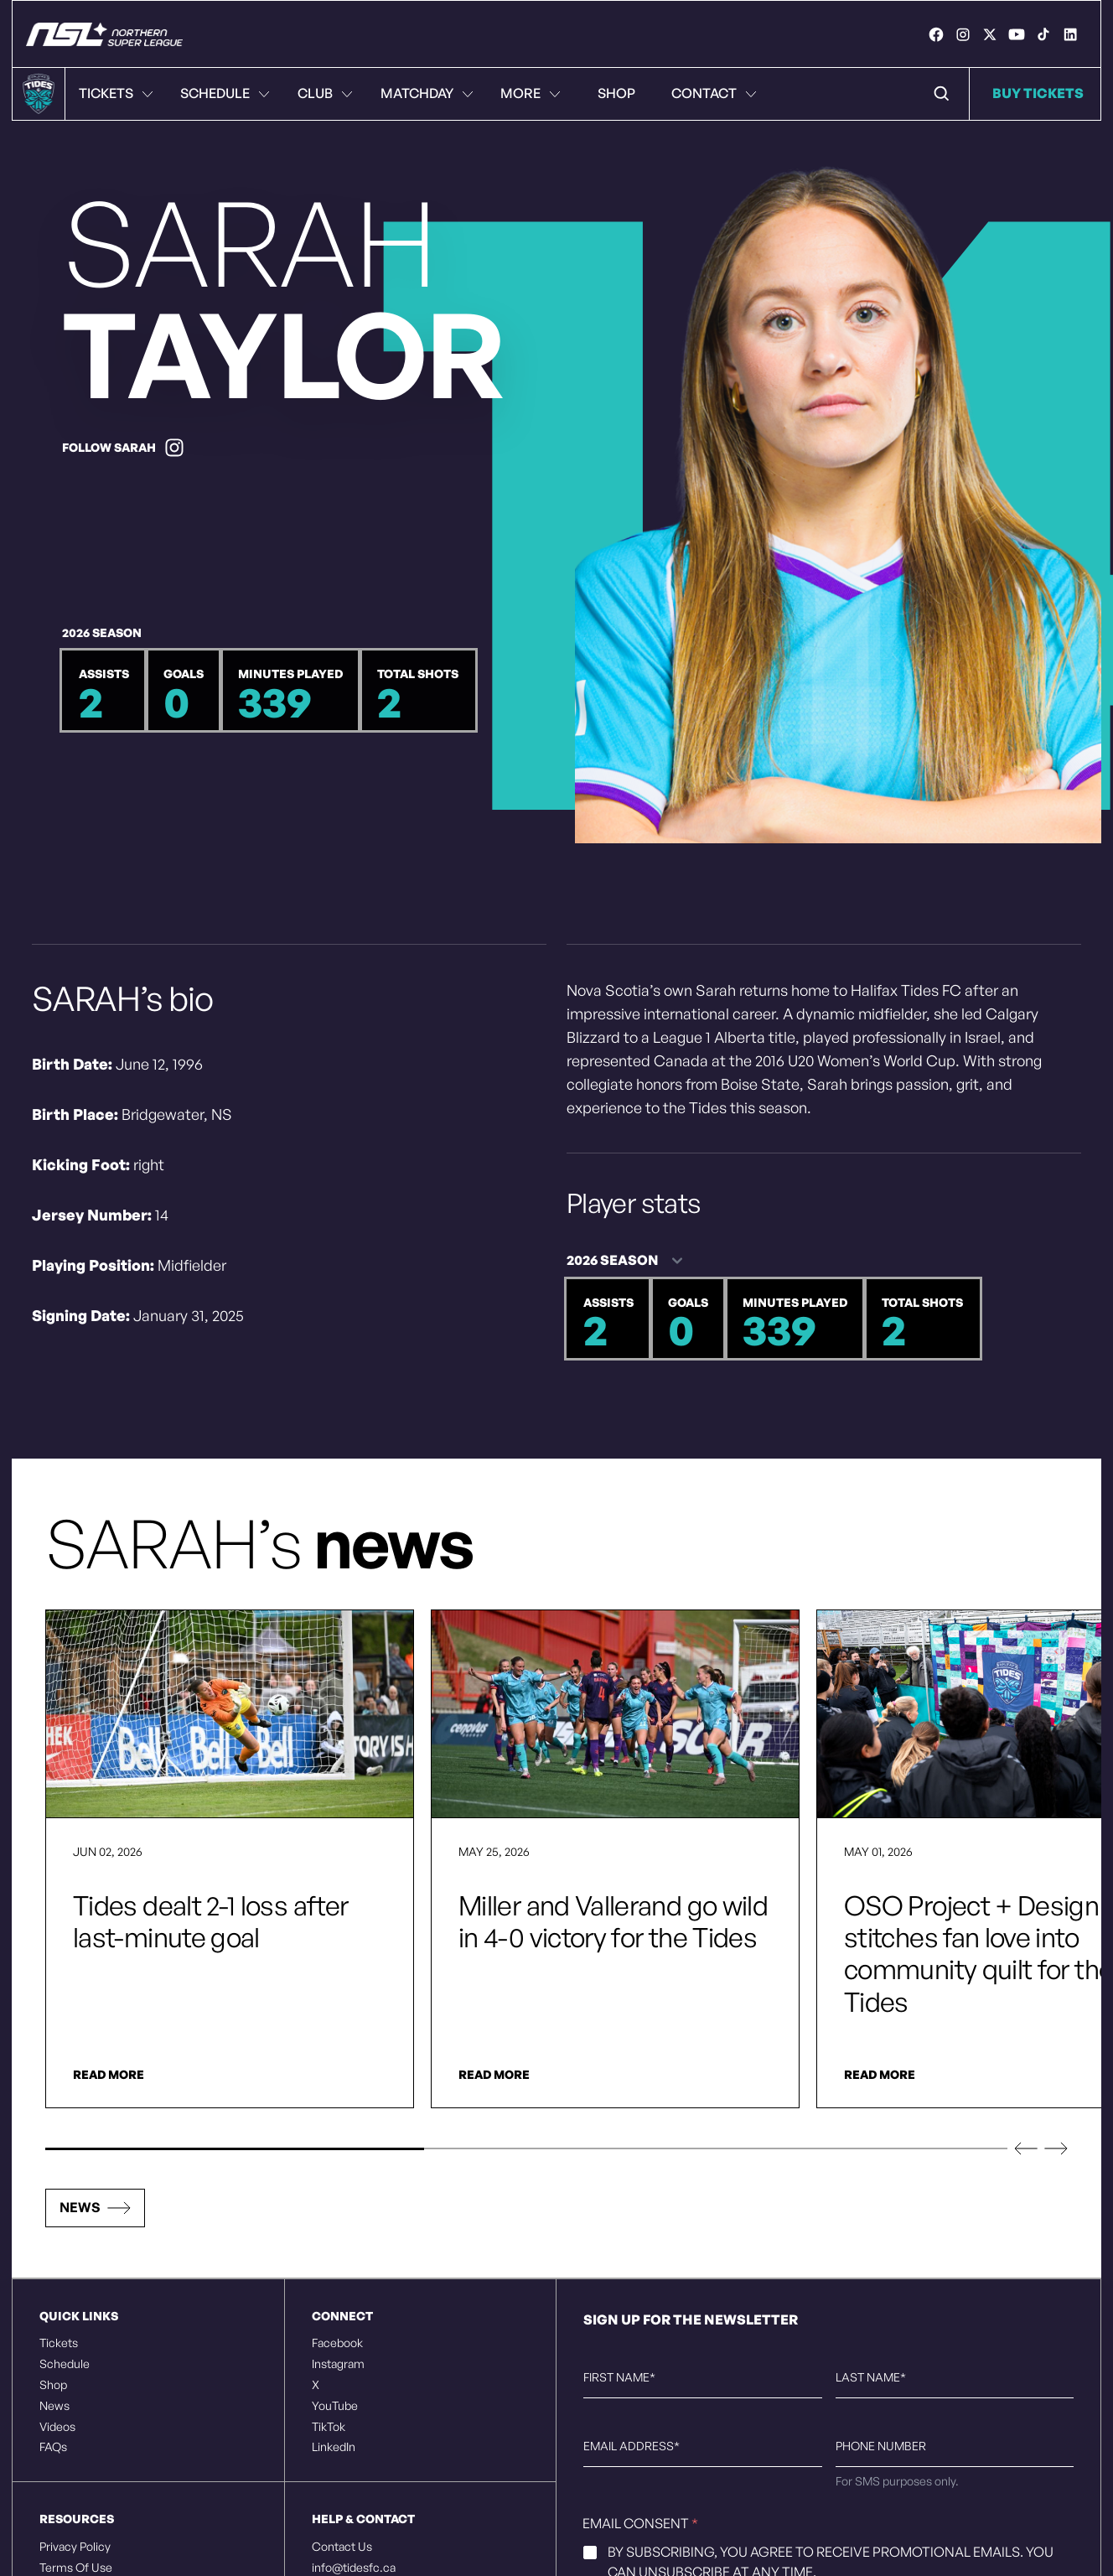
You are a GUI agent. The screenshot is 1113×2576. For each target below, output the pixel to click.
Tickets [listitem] (58, 2343)
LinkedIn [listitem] (333, 2447)
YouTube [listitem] (335, 2406)
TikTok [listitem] (328, 2426)
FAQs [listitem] (53, 2447)
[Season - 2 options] (629, 1260)
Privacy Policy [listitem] (75, 2546)
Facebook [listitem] (337, 2343)
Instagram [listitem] (338, 2364)
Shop (616, 93)
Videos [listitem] (57, 2426)
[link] (936, 34)
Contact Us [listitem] (342, 2546)
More (530, 93)
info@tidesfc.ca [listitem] (354, 2567)
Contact (714, 93)
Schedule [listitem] (64, 2364)
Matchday (427, 93)
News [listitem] (54, 2406)
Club (325, 93)
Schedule (225, 93)
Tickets (116, 93)
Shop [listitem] (53, 2385)
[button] (1026, 2148)
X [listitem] (315, 2385)
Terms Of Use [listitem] (75, 2567)
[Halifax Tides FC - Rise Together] (104, 34)
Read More (108, 2074)
